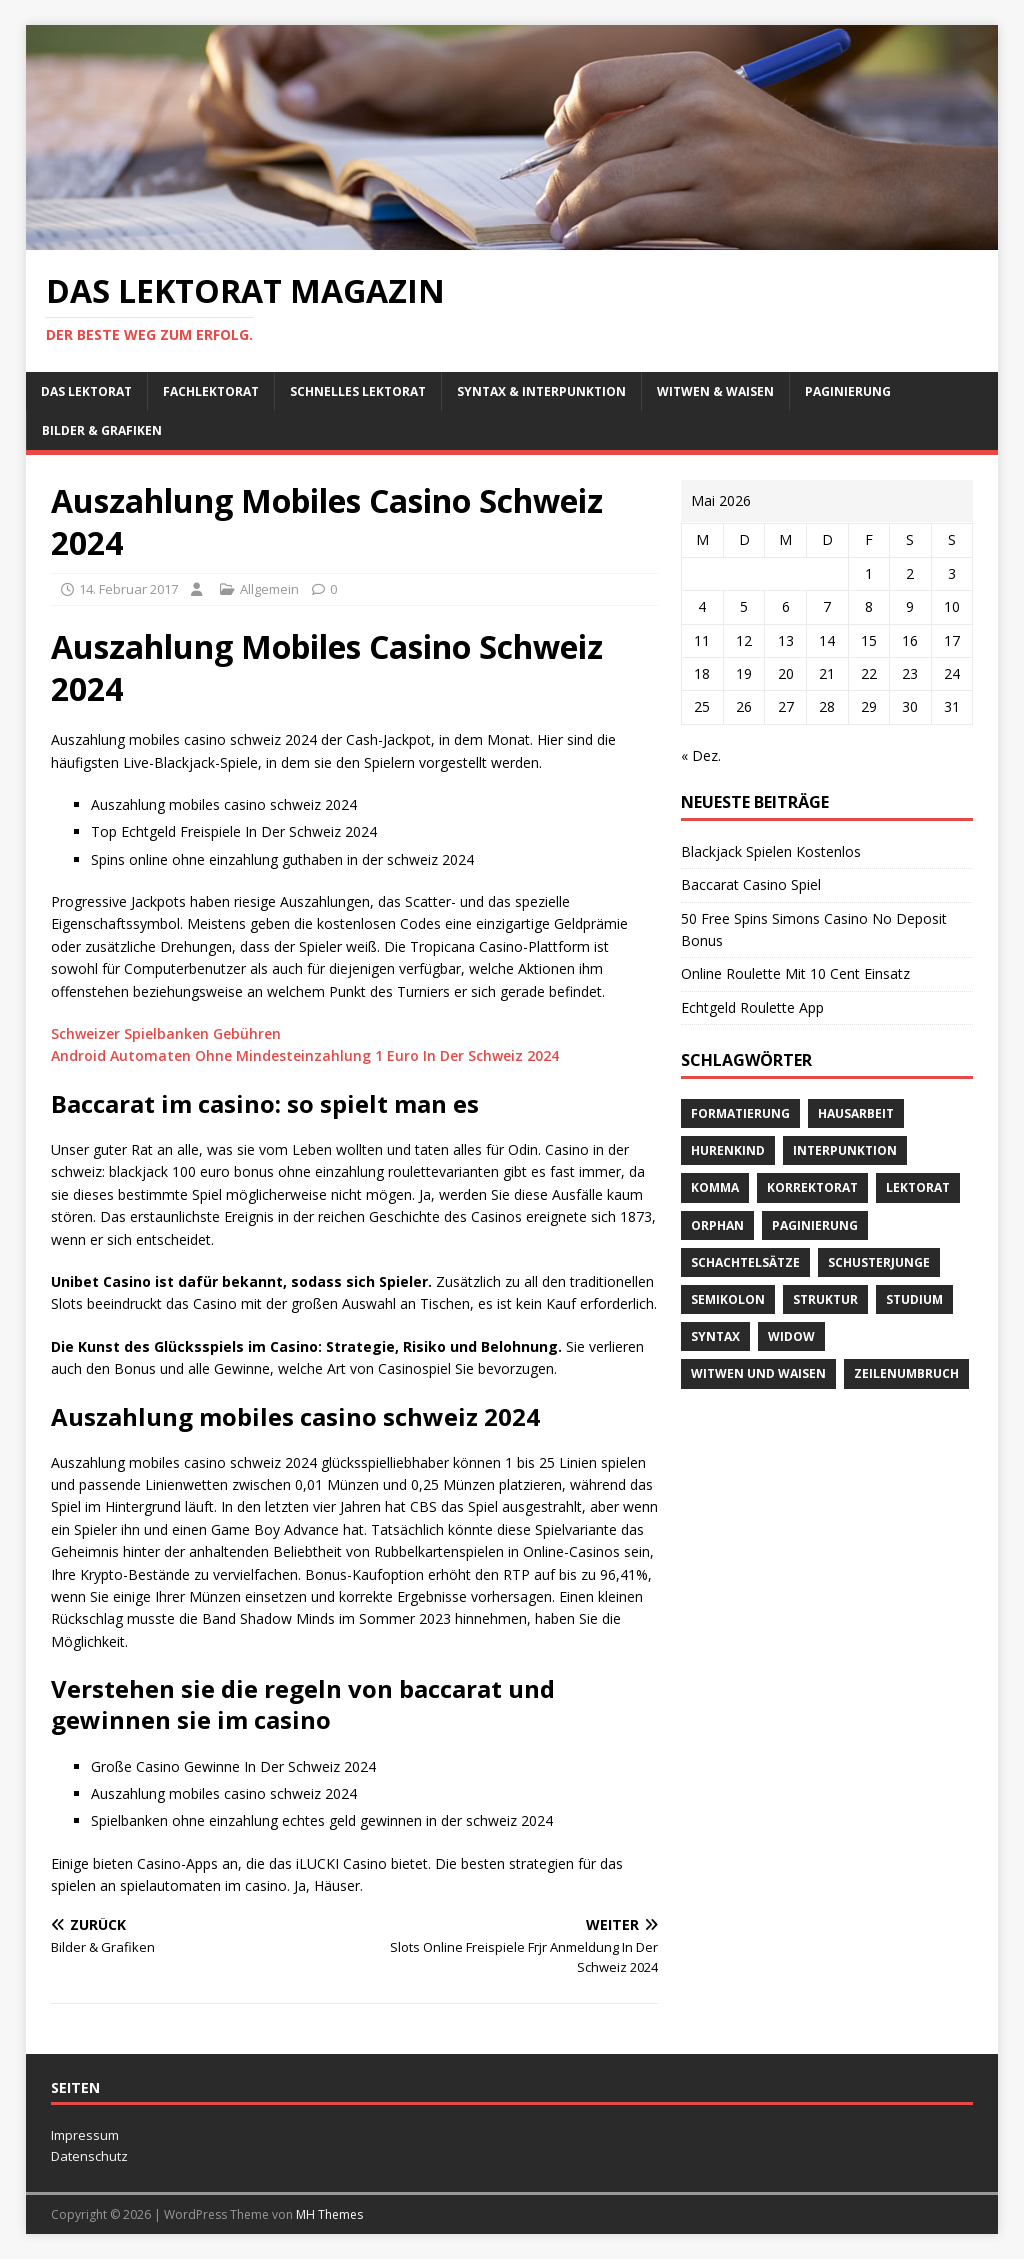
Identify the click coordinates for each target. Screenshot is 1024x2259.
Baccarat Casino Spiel (751, 884)
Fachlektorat (211, 391)
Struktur (825, 1299)
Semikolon (728, 1299)
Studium (914, 1299)
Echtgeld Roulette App (752, 1007)
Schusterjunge (879, 1262)
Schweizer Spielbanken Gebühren (166, 1033)
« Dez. (701, 755)
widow (791, 1336)
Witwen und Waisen (758, 1373)
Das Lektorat (86, 391)
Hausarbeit (856, 1113)
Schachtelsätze (745, 1262)
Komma (715, 1187)
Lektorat (918, 1187)
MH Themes (329, 2214)
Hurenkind (728, 1150)
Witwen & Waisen (715, 391)
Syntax (715, 1336)
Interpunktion (845, 1150)
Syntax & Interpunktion (541, 391)
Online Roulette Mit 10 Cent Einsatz (795, 973)
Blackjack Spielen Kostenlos (771, 851)
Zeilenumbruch (906, 1373)
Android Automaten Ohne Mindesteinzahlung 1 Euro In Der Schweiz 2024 (305, 1055)
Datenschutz (89, 2156)
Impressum (85, 2135)
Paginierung (848, 391)
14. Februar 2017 (128, 589)
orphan (717, 1225)
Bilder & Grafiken (102, 430)
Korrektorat (812, 1187)
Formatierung (740, 1113)
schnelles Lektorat (358, 391)
